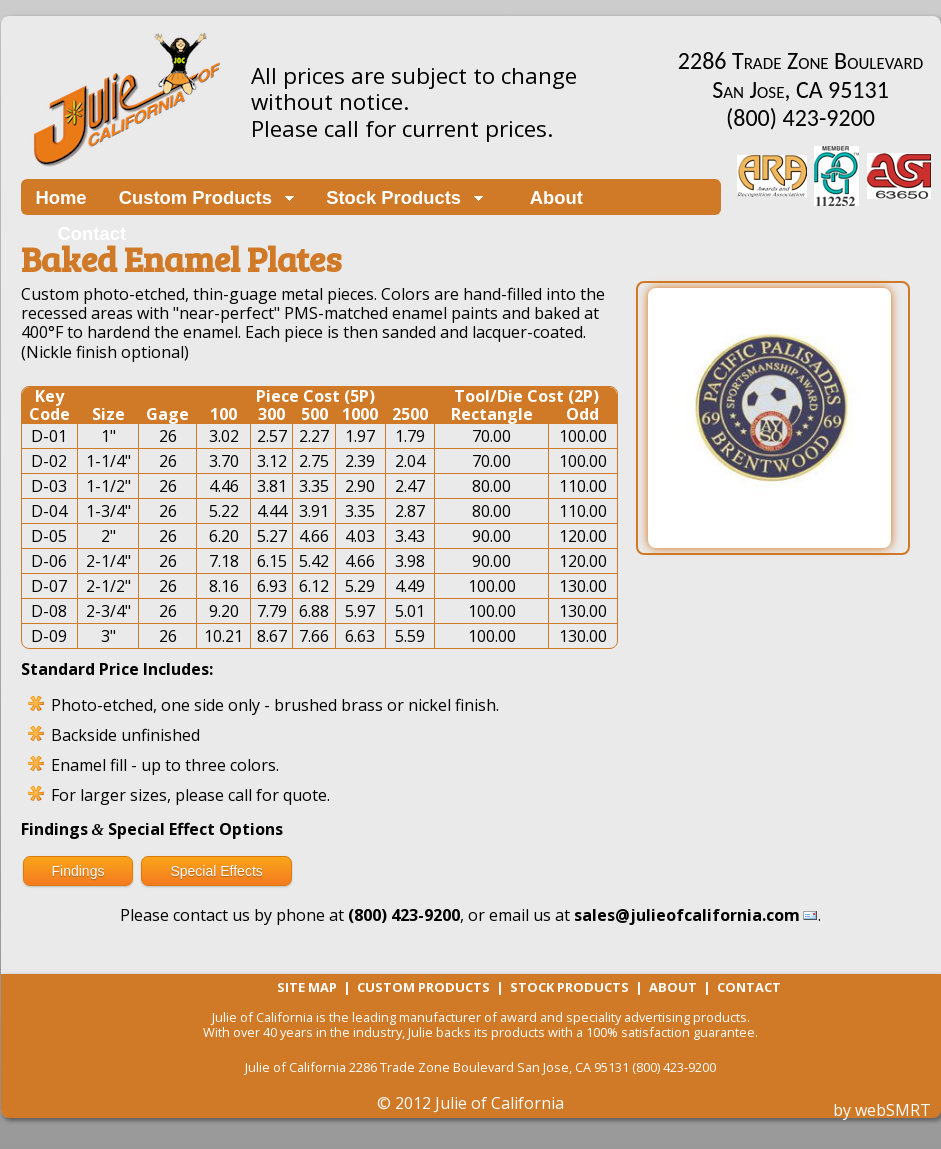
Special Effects (216, 871)
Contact (92, 233)
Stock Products (393, 197)
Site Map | (317, 987)
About (549, 197)
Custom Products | (433, 987)
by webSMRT (882, 1110)
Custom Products (195, 197)
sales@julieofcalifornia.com (687, 915)
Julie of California (499, 1103)
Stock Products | (579, 987)
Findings (78, 871)
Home (61, 197)
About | (683, 987)
